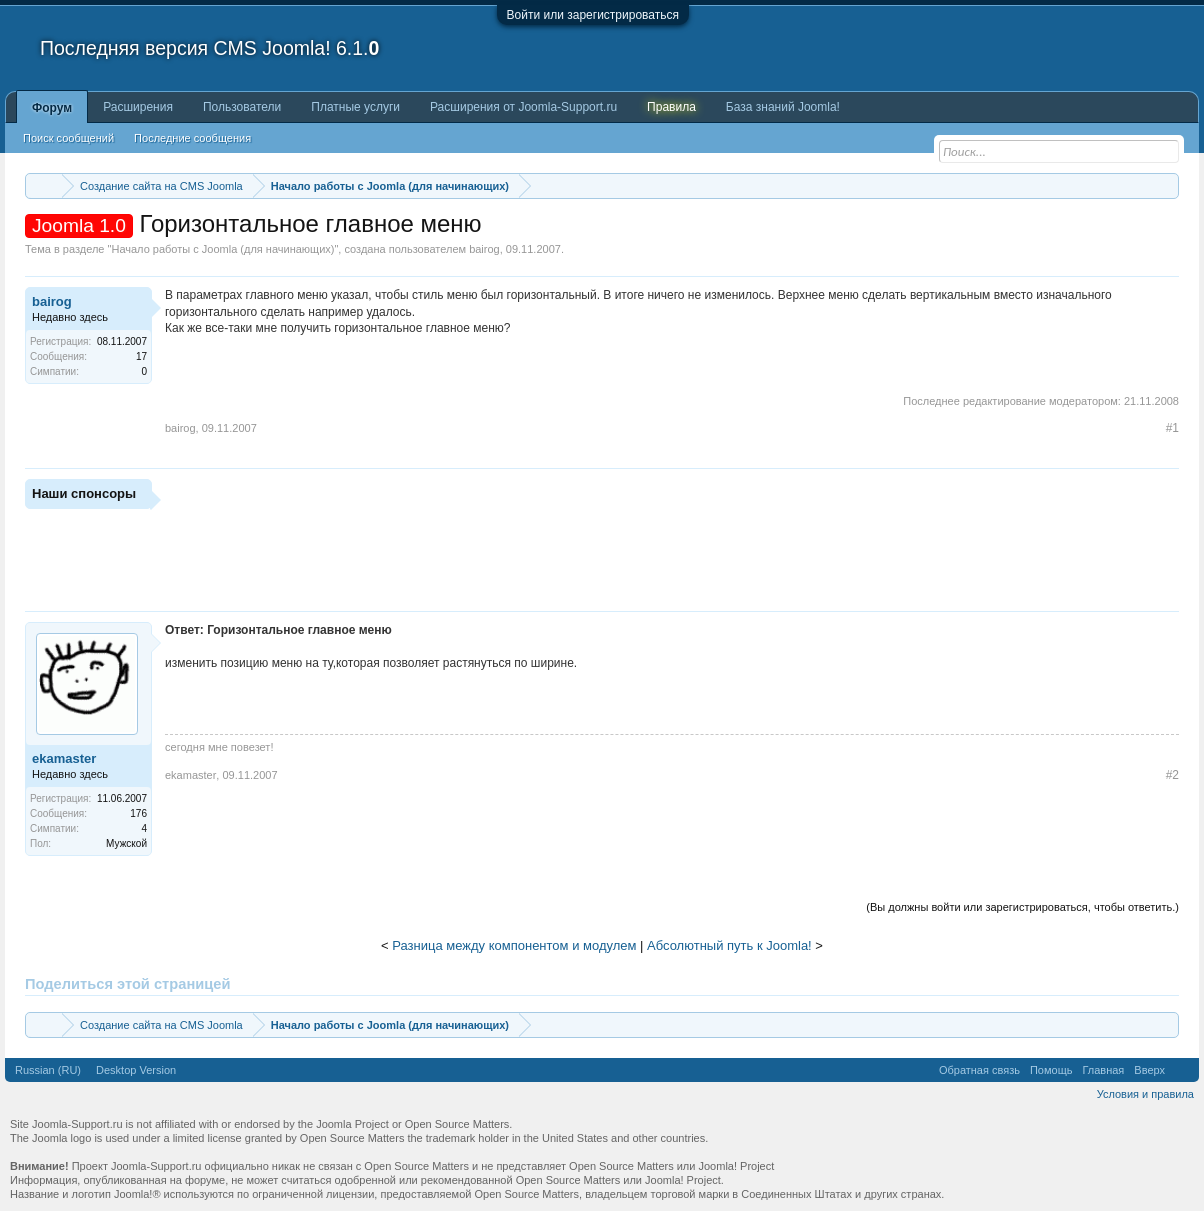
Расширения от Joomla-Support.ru (523, 107)
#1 (1172, 428)
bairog (484, 249)
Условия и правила (1145, 1094)
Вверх (1149, 1070)
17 (141, 356)
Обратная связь (979, 1070)
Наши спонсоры (84, 493)
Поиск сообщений (68, 138)
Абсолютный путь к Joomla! (729, 945)
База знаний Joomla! (783, 107)
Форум (52, 108)
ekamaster (64, 758)
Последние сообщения (192, 138)
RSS (1182, 1070)
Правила (671, 107)
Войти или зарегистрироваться (593, 15)
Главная (1103, 1070)
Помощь (1051, 1070)
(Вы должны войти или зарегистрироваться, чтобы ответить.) (1022, 907)
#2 (1172, 775)
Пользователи (242, 107)
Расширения (138, 107)
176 (138, 813)
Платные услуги (355, 107)
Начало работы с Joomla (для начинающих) (222, 249)
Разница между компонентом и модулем (514, 945)
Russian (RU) (48, 1070)
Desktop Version (136, 1070)
